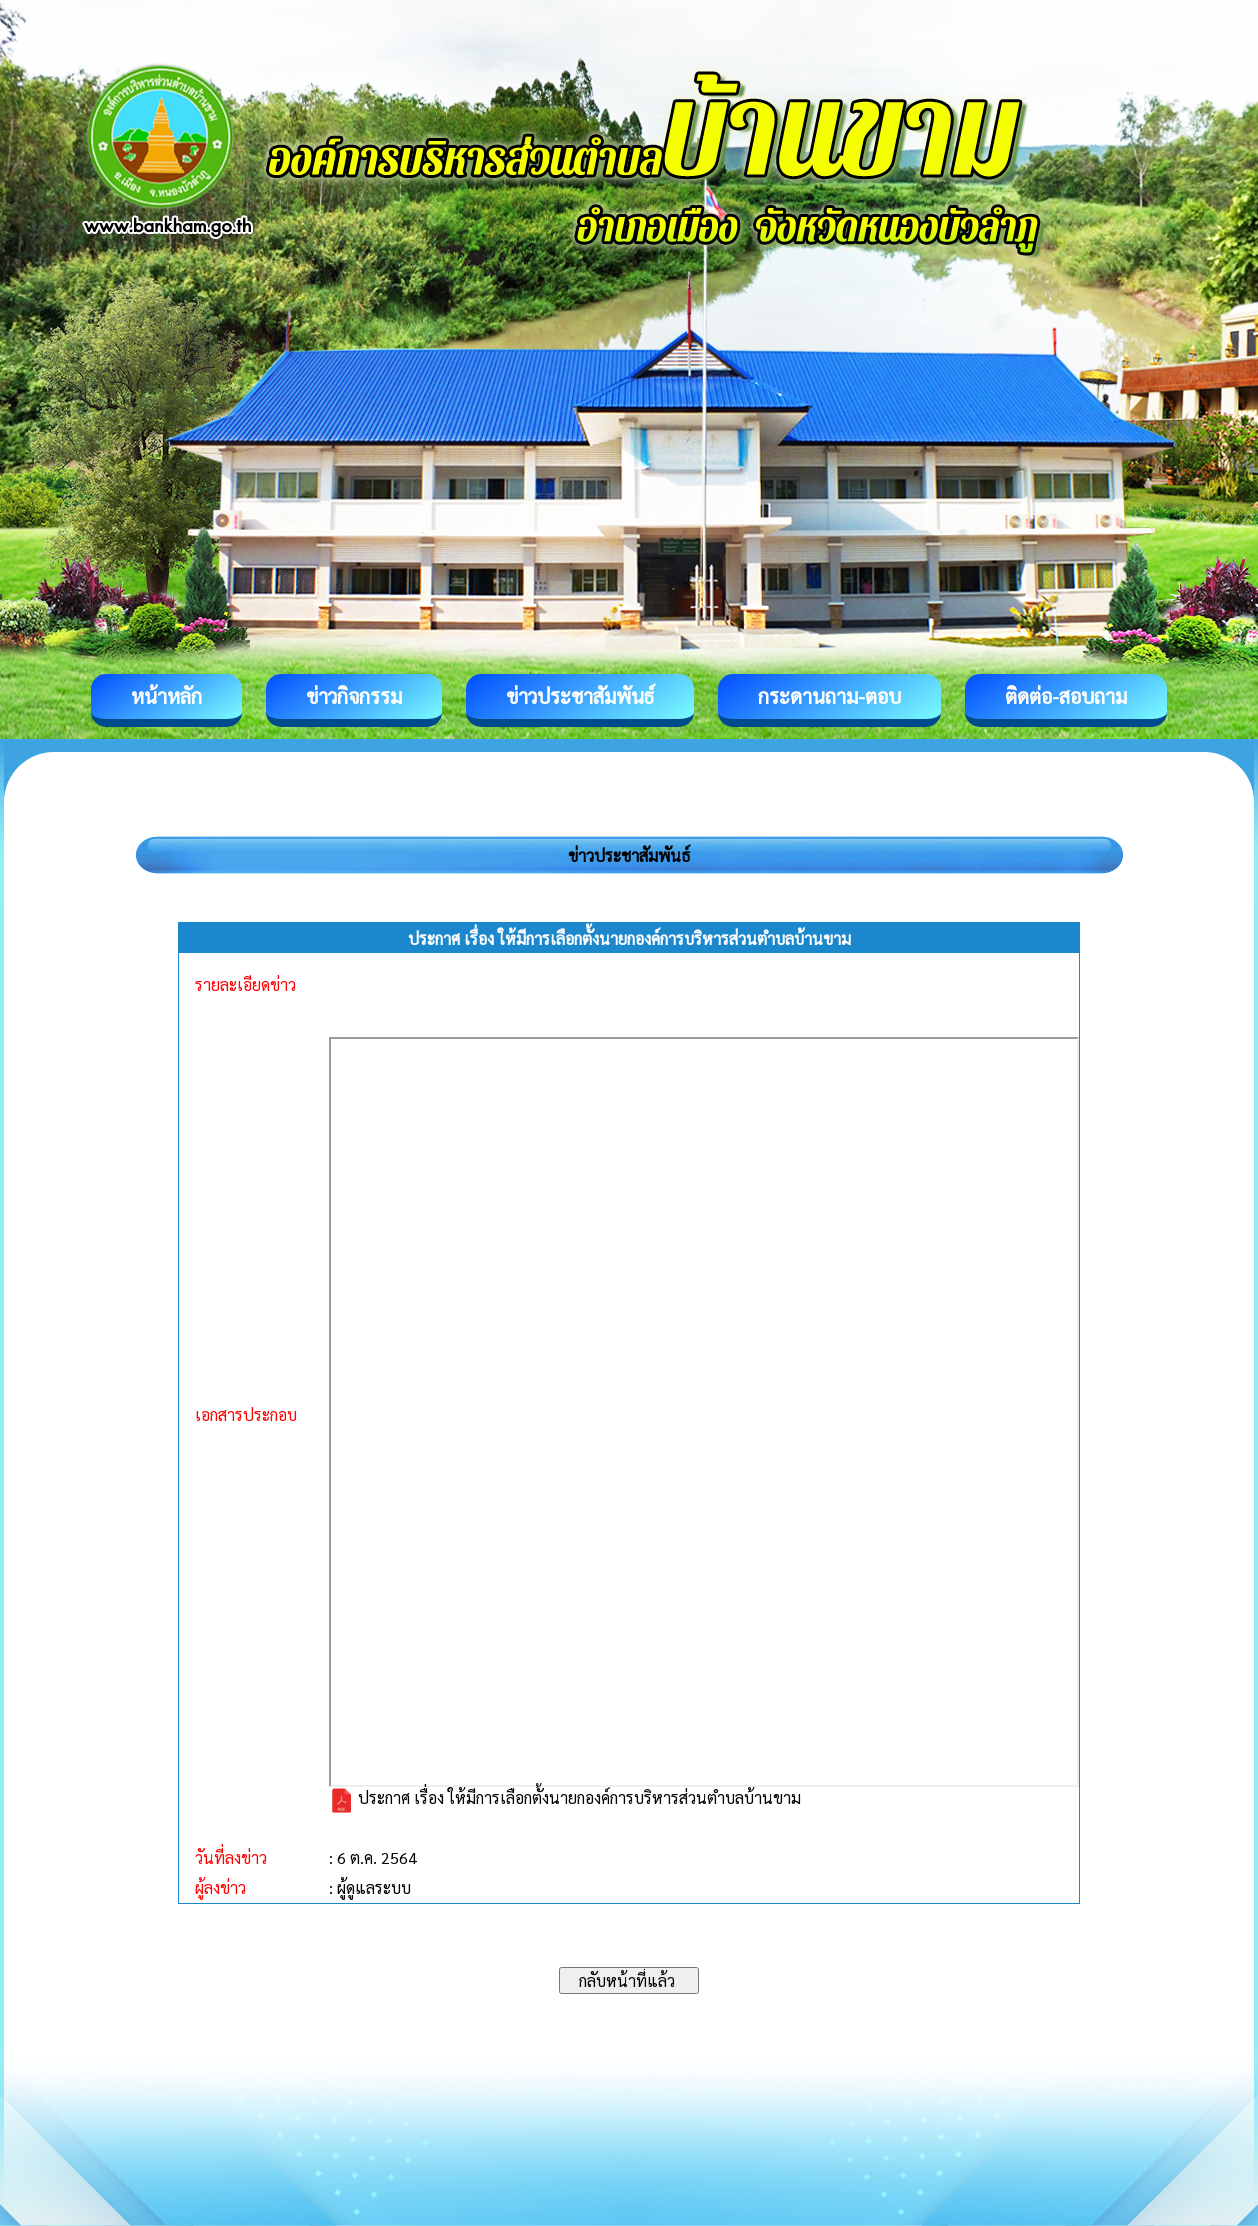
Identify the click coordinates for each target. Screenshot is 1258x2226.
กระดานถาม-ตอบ (829, 696)
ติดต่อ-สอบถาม (1066, 696)
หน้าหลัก (166, 696)
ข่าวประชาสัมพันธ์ (580, 696)
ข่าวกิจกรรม (354, 696)
